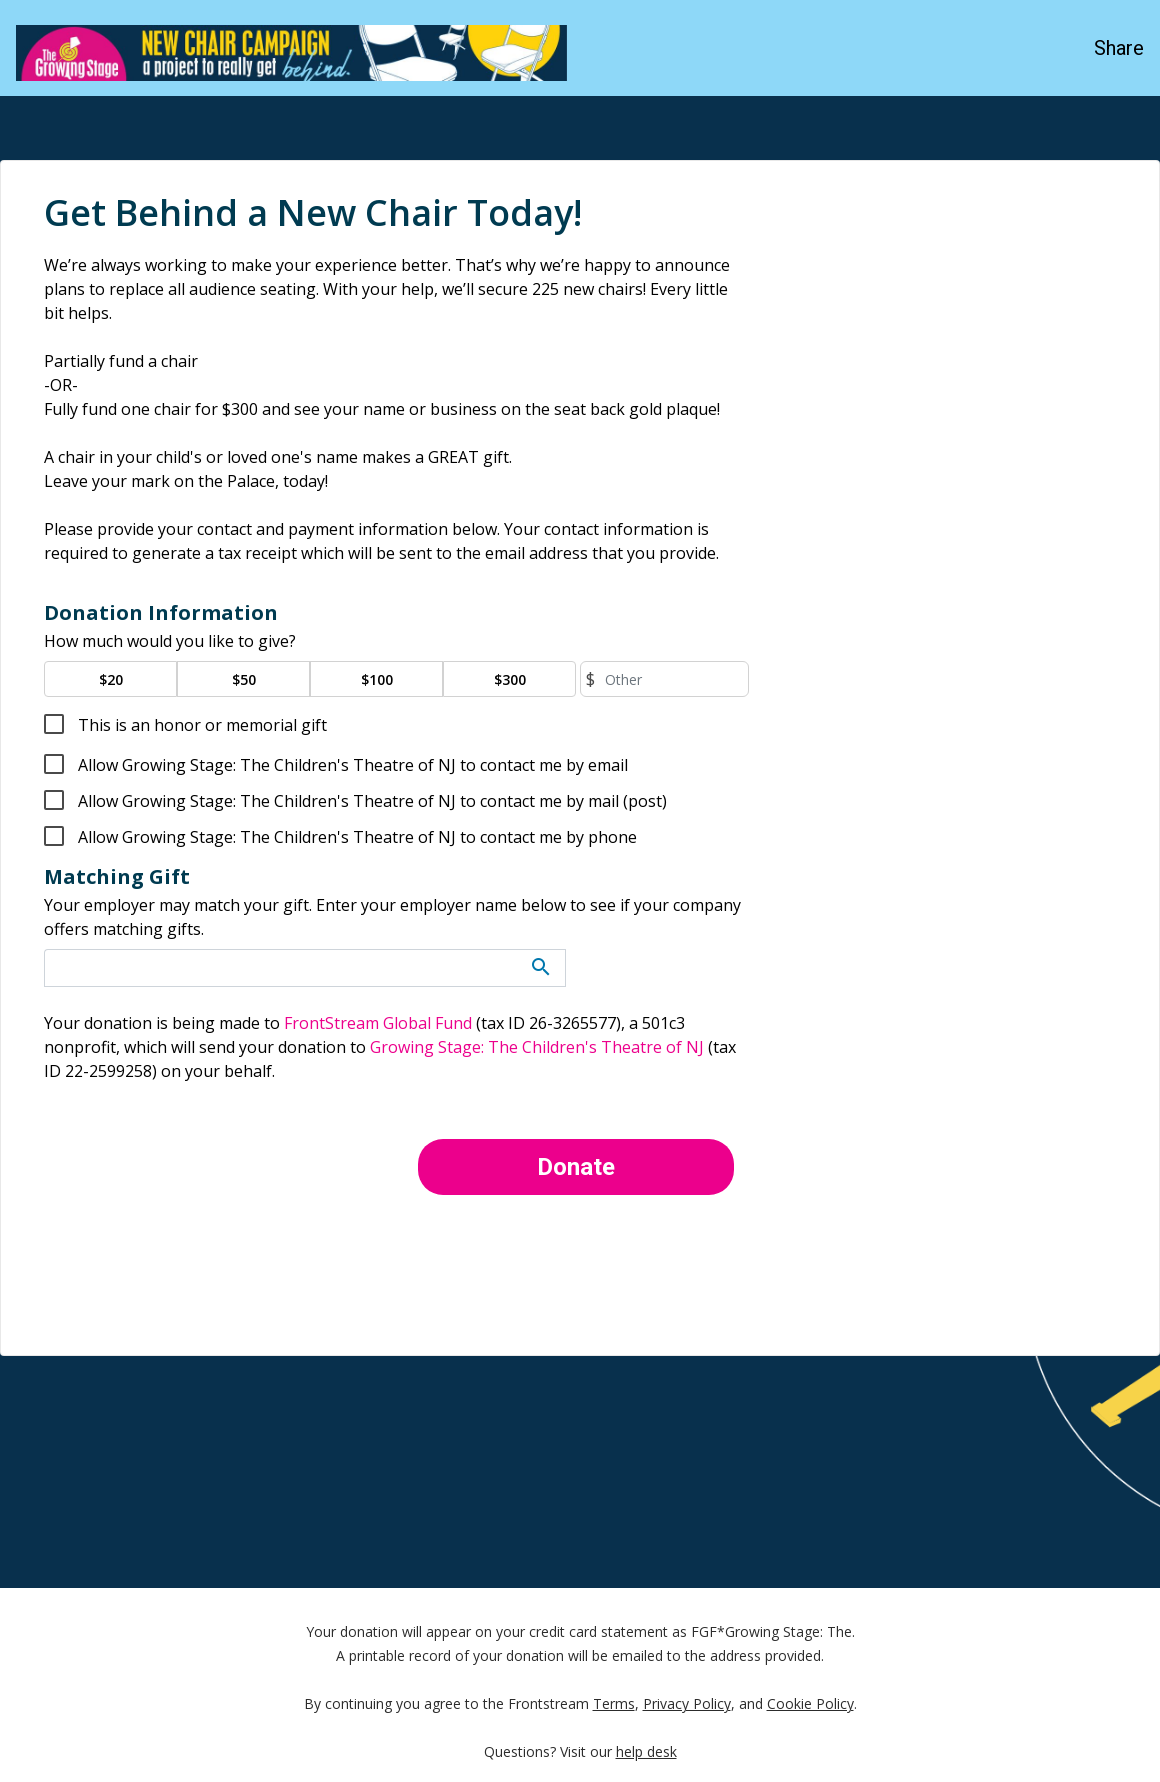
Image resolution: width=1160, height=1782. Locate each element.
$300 (510, 679)
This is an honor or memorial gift (200, 725)
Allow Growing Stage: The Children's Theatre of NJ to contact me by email (351, 765)
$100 (377, 679)
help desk (646, 1753)
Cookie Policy (810, 1705)
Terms (614, 1705)
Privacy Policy (687, 1705)
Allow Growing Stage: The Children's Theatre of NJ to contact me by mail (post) (370, 801)
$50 (244, 679)
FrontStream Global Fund (378, 1023)
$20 (111, 679)
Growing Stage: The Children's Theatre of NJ (537, 1047)
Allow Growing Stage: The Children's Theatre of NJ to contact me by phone (355, 837)
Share (1119, 48)
